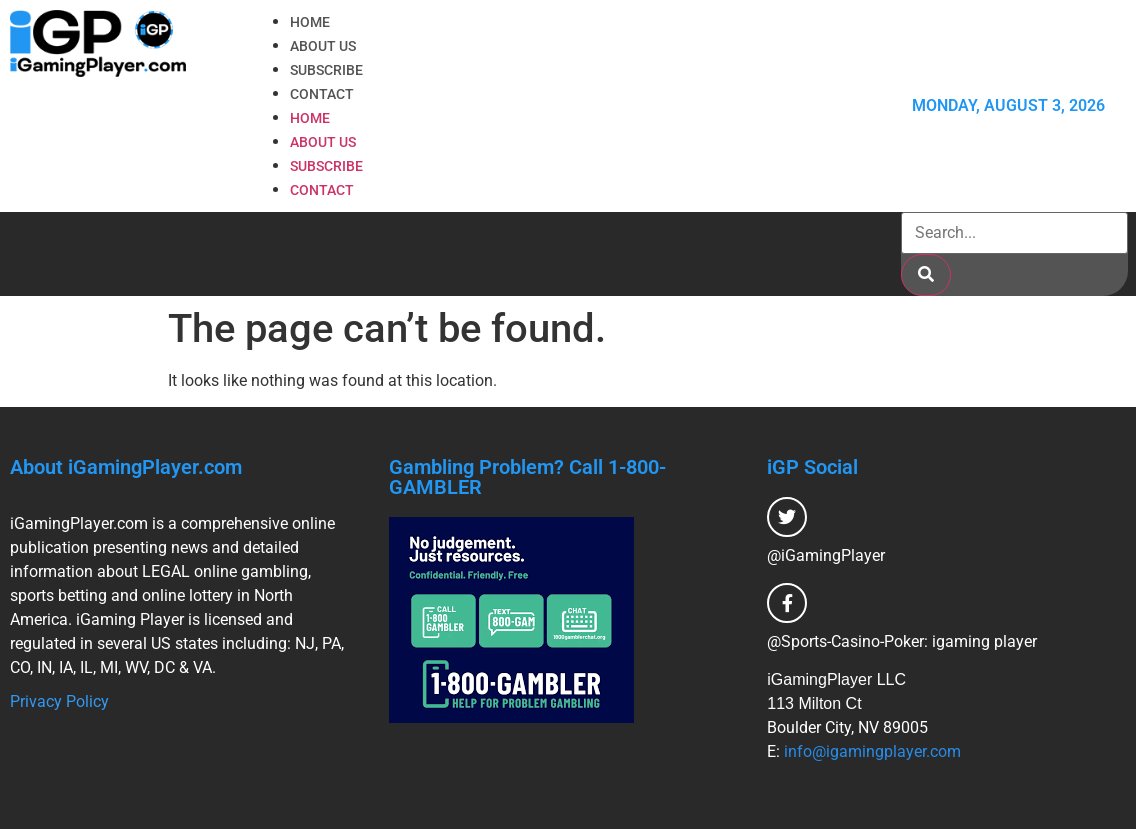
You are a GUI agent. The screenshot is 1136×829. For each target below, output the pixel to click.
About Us (323, 46)
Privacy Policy (59, 701)
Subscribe (326, 70)
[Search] (926, 275)
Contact (322, 94)
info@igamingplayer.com (872, 751)
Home (310, 22)
